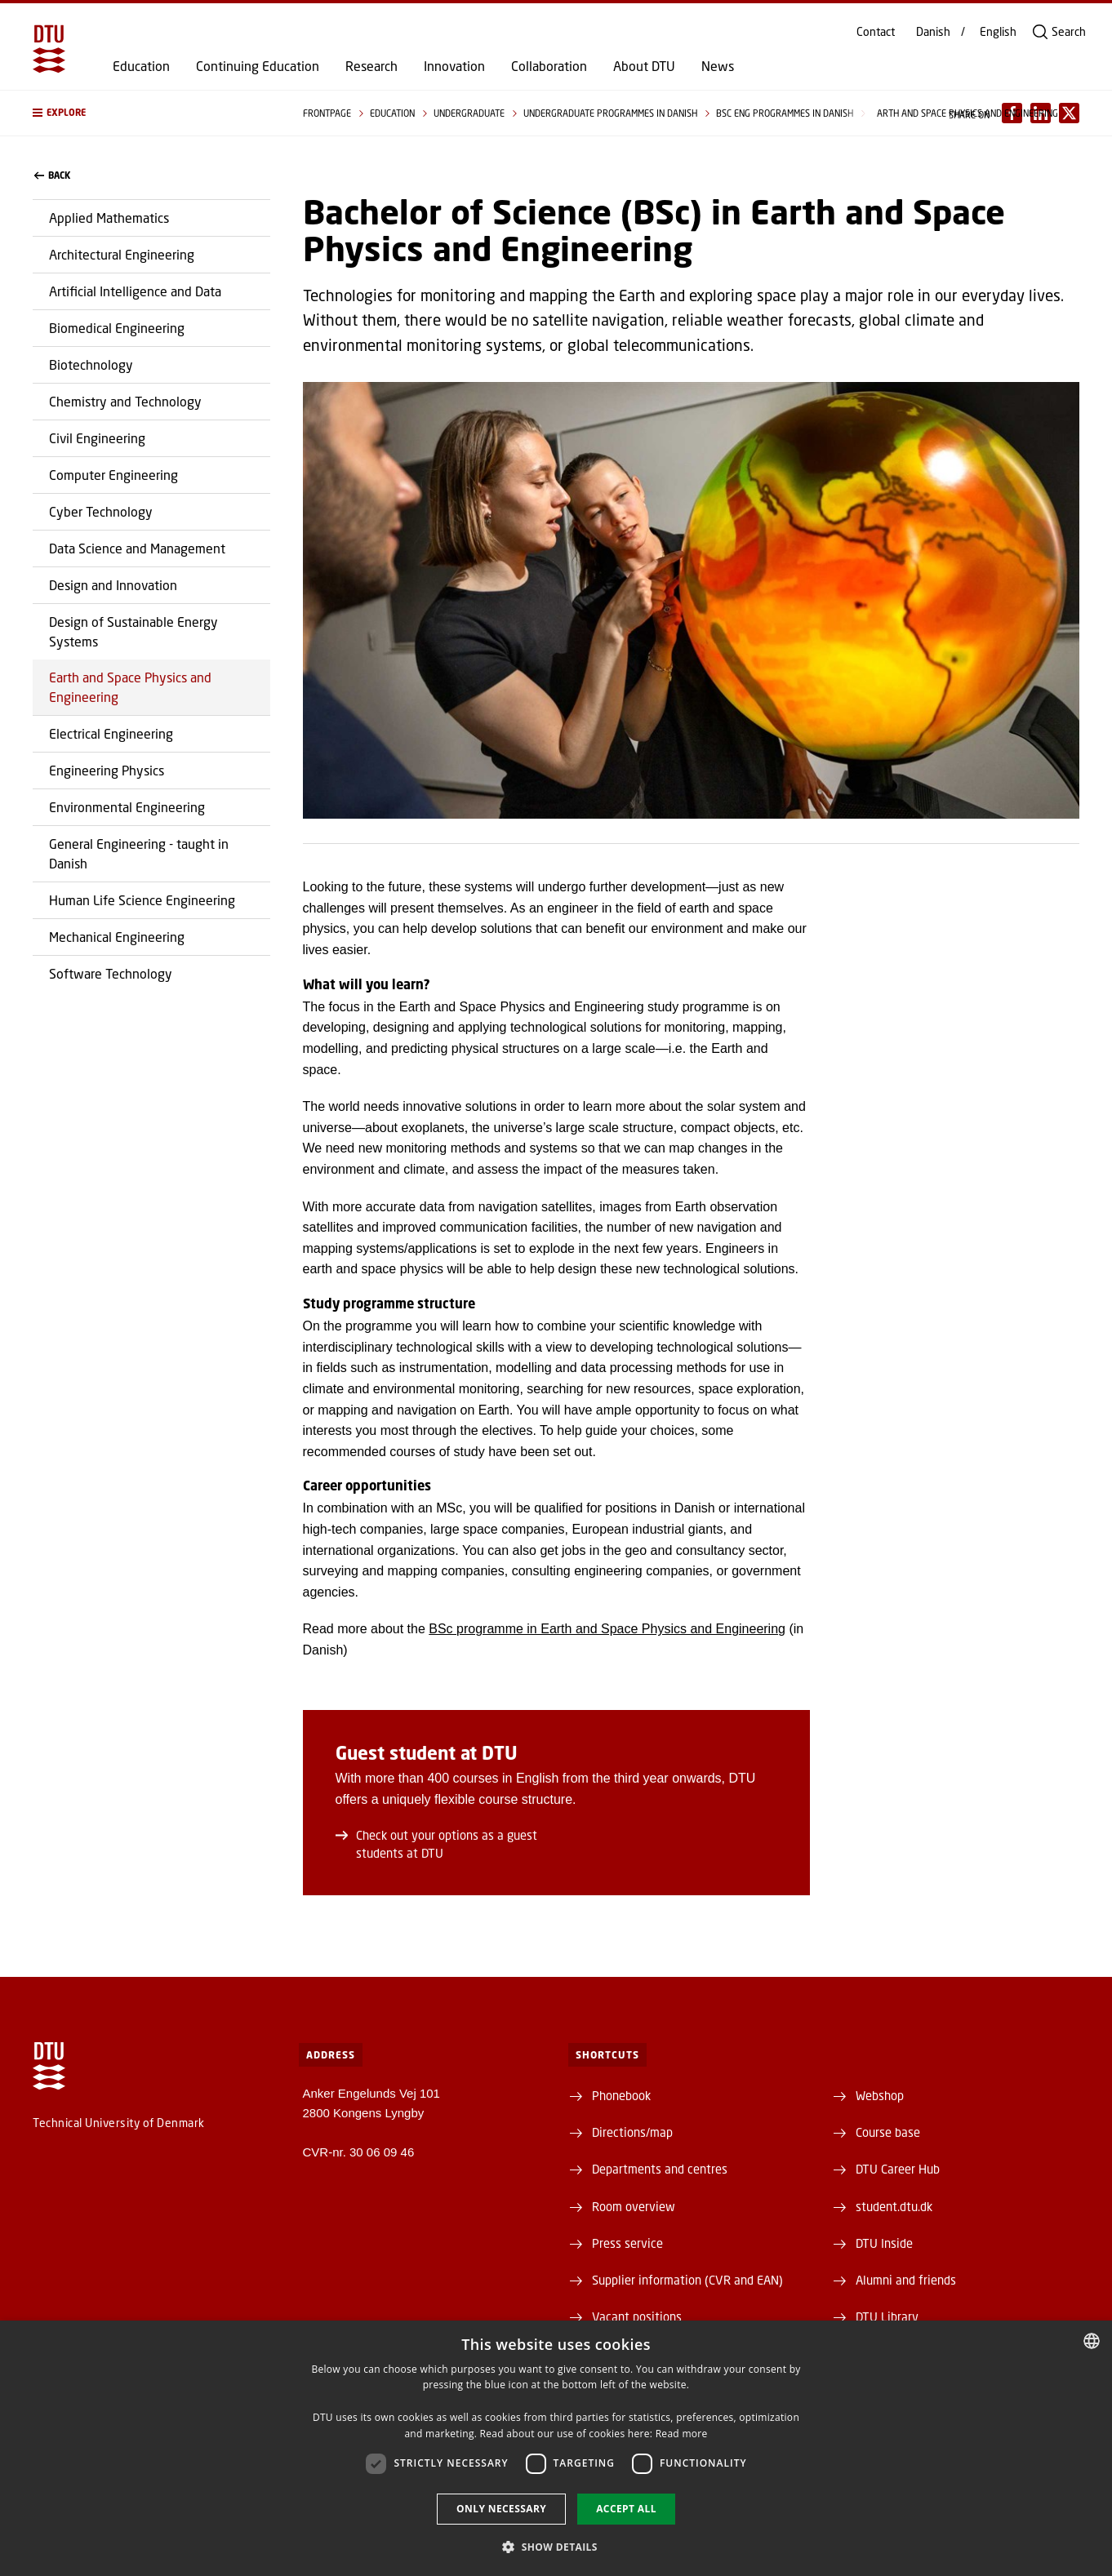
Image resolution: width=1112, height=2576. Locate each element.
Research (371, 66)
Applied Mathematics (109, 217)
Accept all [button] (626, 2509)
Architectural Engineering (121, 254)
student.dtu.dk (894, 2206)
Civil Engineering (97, 438)
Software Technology (110, 973)
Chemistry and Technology (125, 401)
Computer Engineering (113, 474)
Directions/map (632, 2132)
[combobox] (1091, 2341)
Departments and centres (659, 2168)
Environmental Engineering (127, 807)
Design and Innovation (113, 585)
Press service (627, 2243)
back (52, 175)
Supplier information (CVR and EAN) (687, 2279)
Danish (933, 32)
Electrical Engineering (111, 733)
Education (141, 66)
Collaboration (549, 66)
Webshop (880, 2095)
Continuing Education (257, 66)
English (998, 32)
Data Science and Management (137, 548)
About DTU (644, 66)
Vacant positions (637, 2316)
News (717, 66)
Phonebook (621, 2095)
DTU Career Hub (898, 2168)
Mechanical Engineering (117, 936)
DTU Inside (884, 2243)
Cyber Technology (101, 511)
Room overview (633, 2206)
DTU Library (887, 2316)
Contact (875, 32)
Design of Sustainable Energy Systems (133, 631)
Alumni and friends (906, 2279)
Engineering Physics (106, 770)
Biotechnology (91, 364)
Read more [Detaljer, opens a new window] (682, 2434)
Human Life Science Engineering (142, 900)
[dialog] (556, 2448)
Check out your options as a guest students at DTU (436, 1844)
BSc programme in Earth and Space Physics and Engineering (607, 1629)
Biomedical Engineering (117, 327)
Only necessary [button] (501, 2509)
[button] (151, 113)
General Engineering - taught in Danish (139, 853)
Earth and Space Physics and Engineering (130, 686)
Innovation (454, 66)
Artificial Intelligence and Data (135, 291)
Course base (888, 2132)
